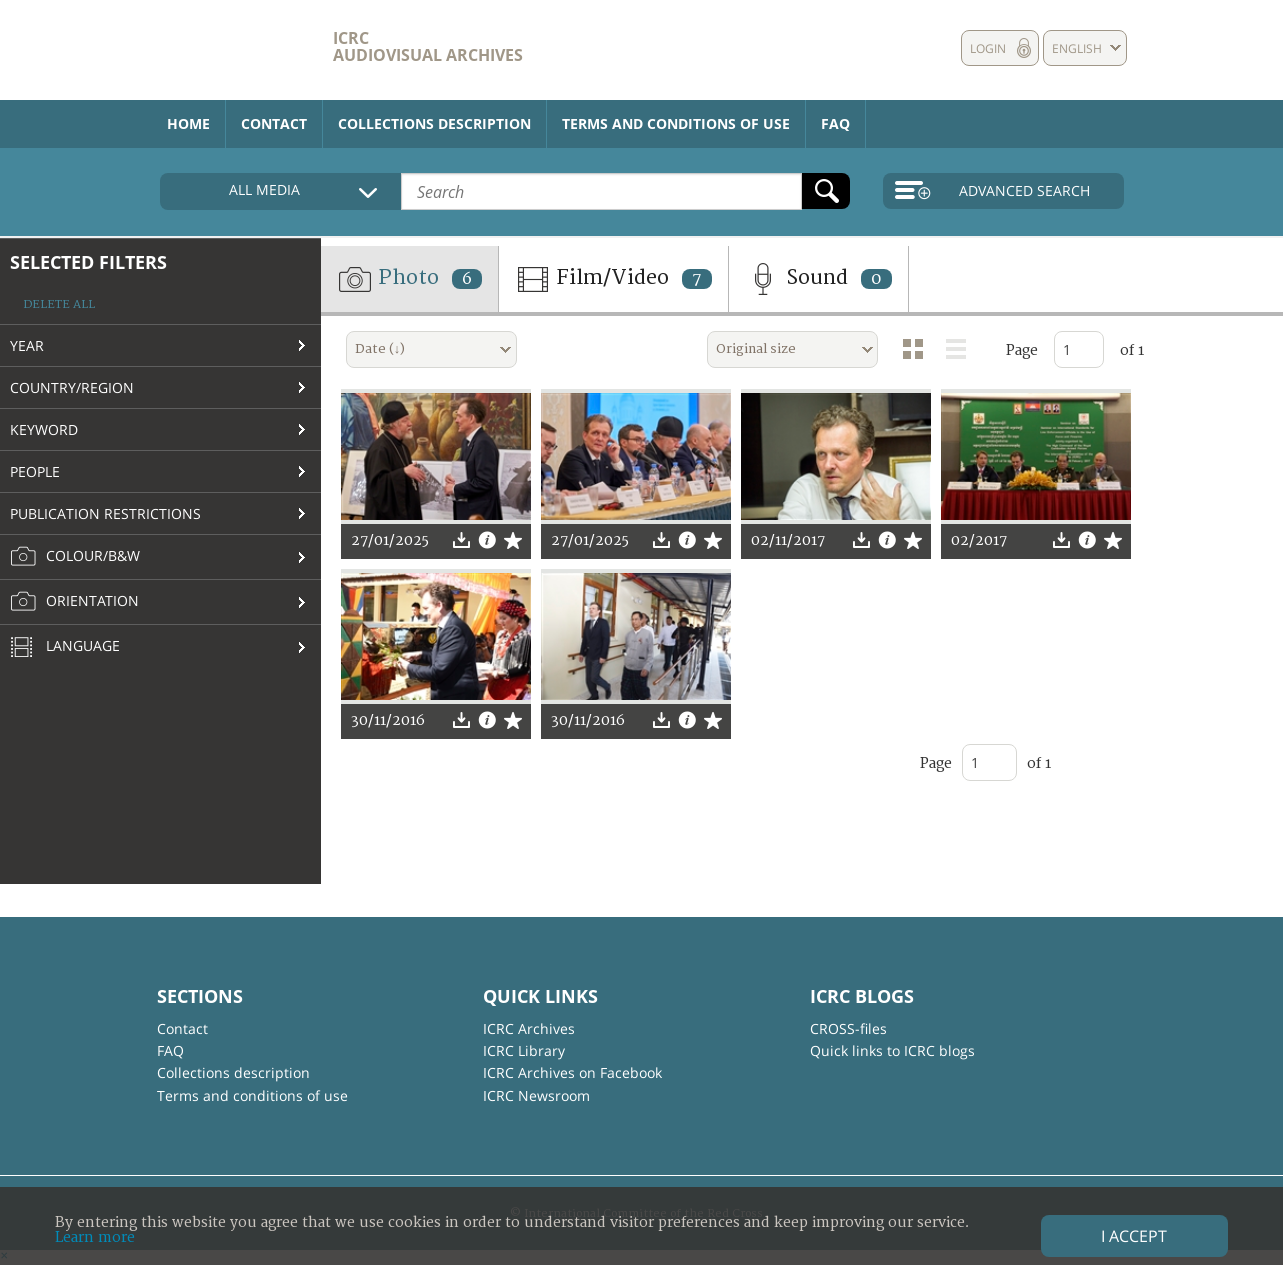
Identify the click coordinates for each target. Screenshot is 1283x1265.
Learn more (95, 1237)
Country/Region (72, 387)
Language (65, 648)
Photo (409, 279)
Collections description (434, 123)
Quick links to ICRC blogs (892, 1050)
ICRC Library (524, 1050)
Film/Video (613, 279)
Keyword (44, 429)
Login (988, 48)
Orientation (74, 602)
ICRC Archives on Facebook (572, 1072)
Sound (818, 279)
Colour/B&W (75, 557)
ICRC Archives (529, 1028)
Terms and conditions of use (676, 123)
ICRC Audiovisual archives (428, 46)
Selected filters (88, 262)
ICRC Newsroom (536, 1095)
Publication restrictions (105, 513)
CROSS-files (848, 1028)
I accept (1134, 1236)
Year (27, 345)
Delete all (59, 304)
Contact (274, 123)
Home (188, 123)
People (35, 471)
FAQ (835, 123)
